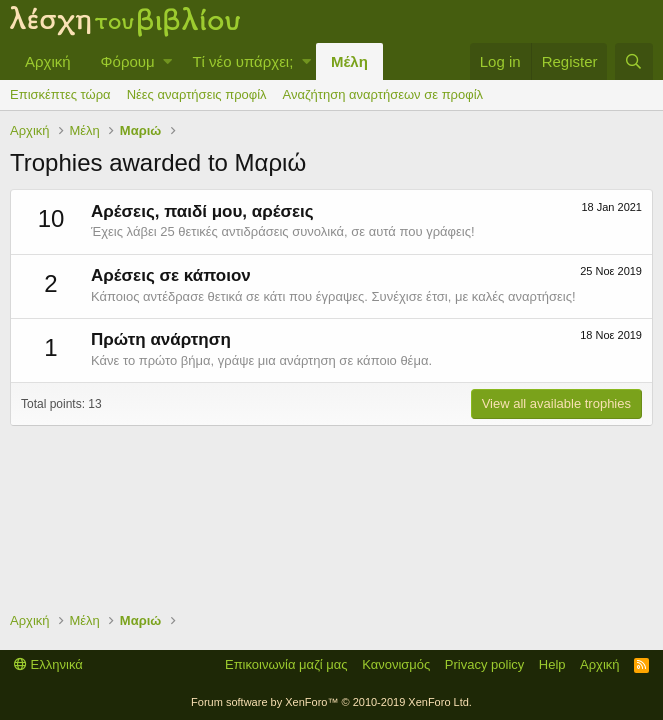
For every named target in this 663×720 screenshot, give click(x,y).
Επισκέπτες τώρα (60, 94)
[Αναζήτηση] (634, 61)
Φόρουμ (128, 61)
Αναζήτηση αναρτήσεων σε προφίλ (383, 94)
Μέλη (349, 61)
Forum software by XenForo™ (331, 702)
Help (552, 664)
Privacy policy (484, 664)
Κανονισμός (396, 664)
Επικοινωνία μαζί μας (286, 664)
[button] (167, 61)
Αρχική (48, 61)
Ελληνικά (48, 664)
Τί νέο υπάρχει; (242, 61)
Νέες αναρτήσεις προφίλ (197, 94)
